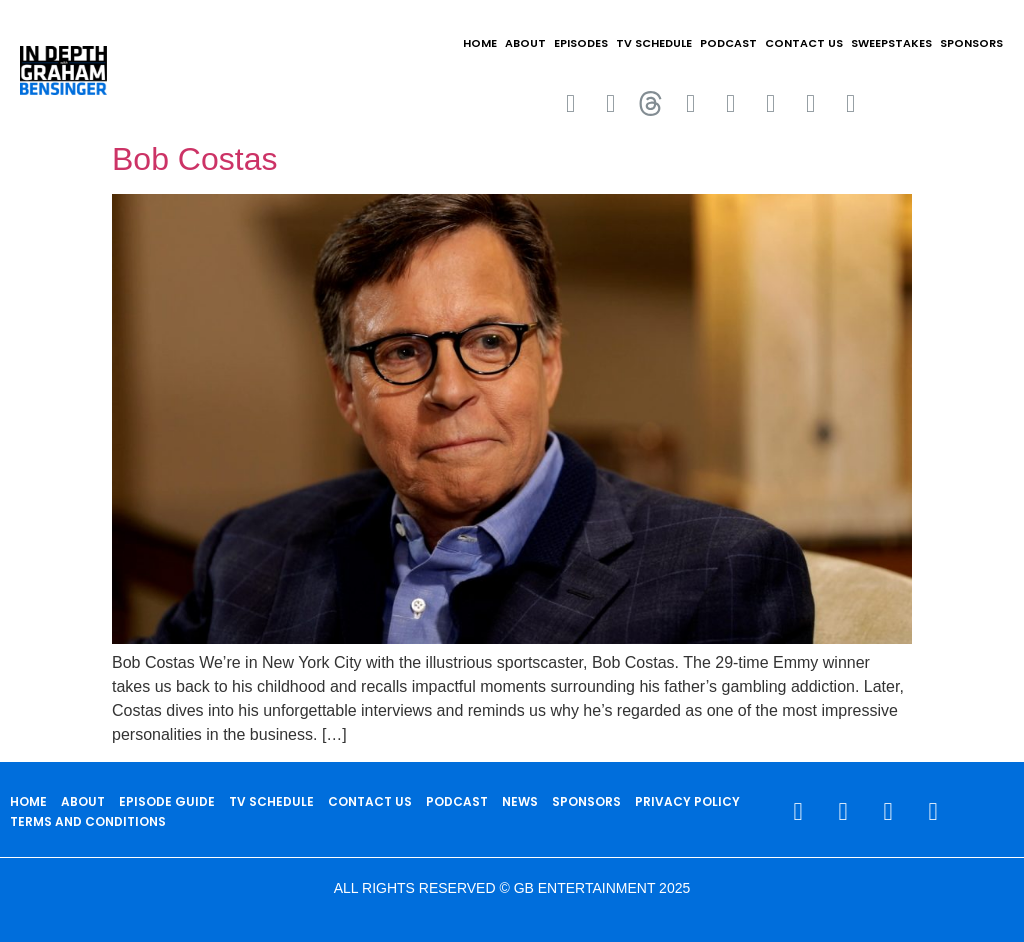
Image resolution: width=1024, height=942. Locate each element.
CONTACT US (804, 43)
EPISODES (581, 43)
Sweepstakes (891, 43)
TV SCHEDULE (654, 43)
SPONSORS (971, 43)
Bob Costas (194, 159)
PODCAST (728, 43)
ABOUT (525, 43)
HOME (480, 43)
